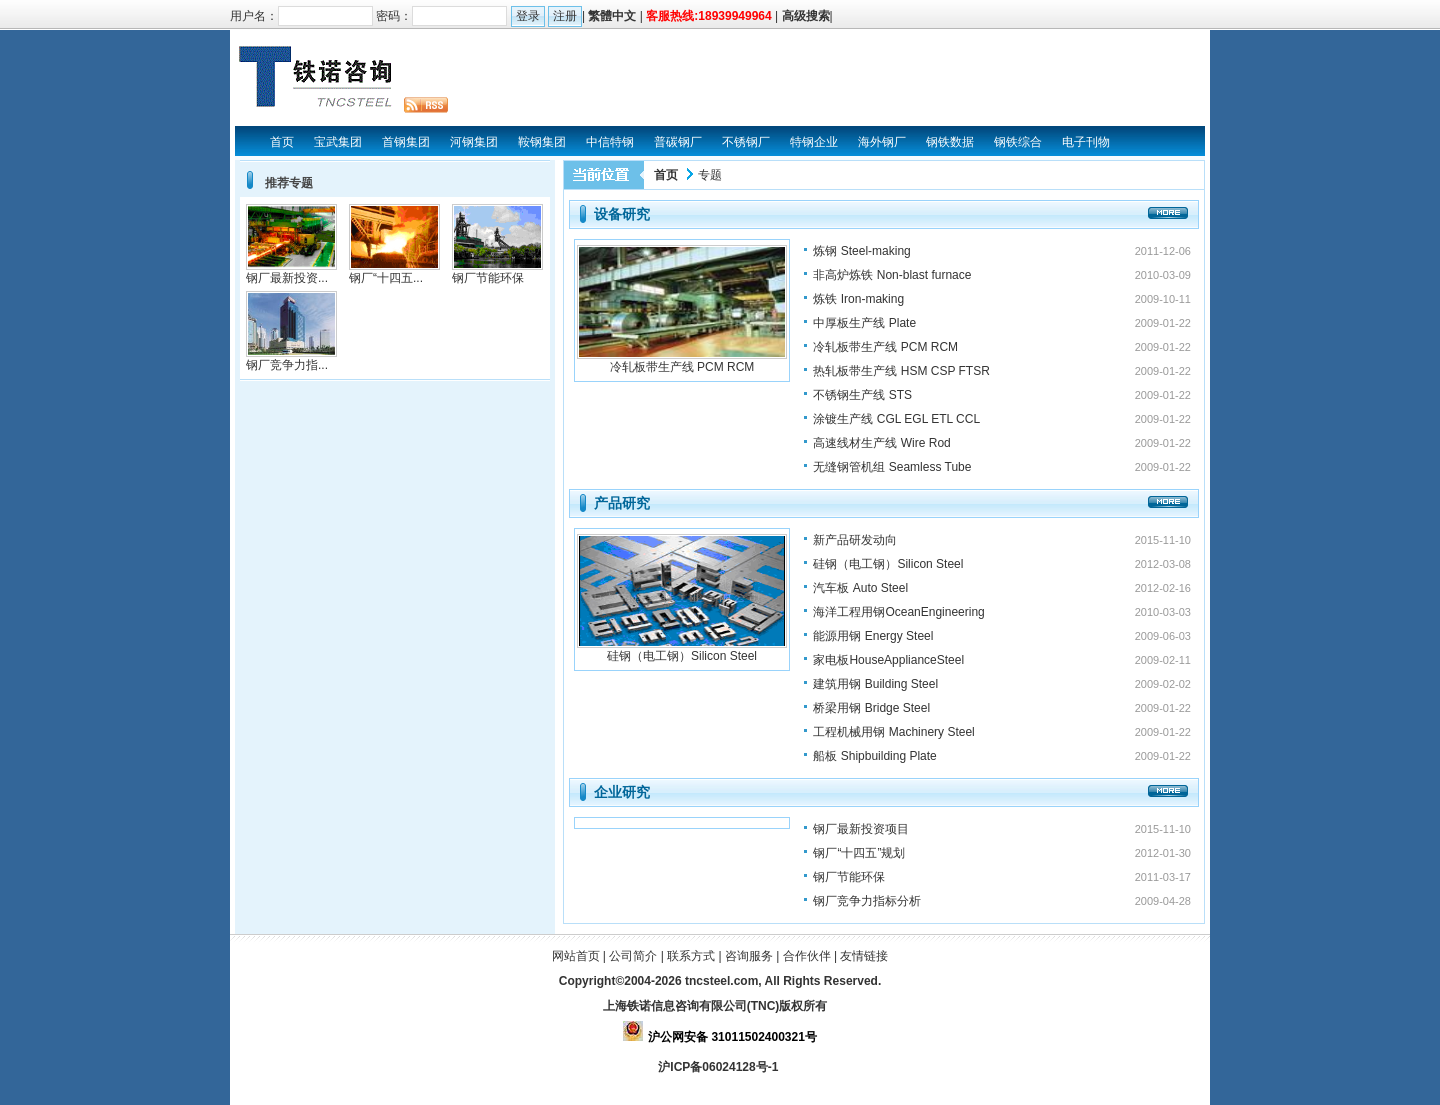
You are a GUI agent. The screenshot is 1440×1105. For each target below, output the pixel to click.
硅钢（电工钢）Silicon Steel (682, 656)
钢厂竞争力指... (287, 365)
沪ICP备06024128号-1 (719, 1067)
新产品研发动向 (855, 540)
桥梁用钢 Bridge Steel (871, 708)
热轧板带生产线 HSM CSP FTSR (901, 371)
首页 (666, 175)
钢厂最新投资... (287, 278)
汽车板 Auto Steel (860, 588)
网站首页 (576, 956)
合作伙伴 (807, 956)
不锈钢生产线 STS (862, 395)
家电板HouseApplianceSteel (888, 660)
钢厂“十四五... (386, 278)
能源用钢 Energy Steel (873, 636)
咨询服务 (749, 956)
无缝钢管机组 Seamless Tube (892, 467)
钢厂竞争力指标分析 (867, 901)
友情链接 (864, 956)
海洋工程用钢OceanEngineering (898, 612)
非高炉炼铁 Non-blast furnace (892, 275)
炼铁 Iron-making (858, 299)
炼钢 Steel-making (861, 251)
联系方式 (691, 956)
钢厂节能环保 (849, 877)
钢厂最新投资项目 (861, 829)
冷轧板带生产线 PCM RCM (682, 367)
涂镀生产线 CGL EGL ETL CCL (896, 419)
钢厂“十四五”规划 (859, 853)
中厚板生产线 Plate (864, 323)
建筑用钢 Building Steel (875, 684)
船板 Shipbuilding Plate (874, 756)
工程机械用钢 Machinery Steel (893, 732)
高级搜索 (806, 16)
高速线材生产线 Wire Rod (881, 443)
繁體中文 (612, 16)
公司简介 (633, 956)
